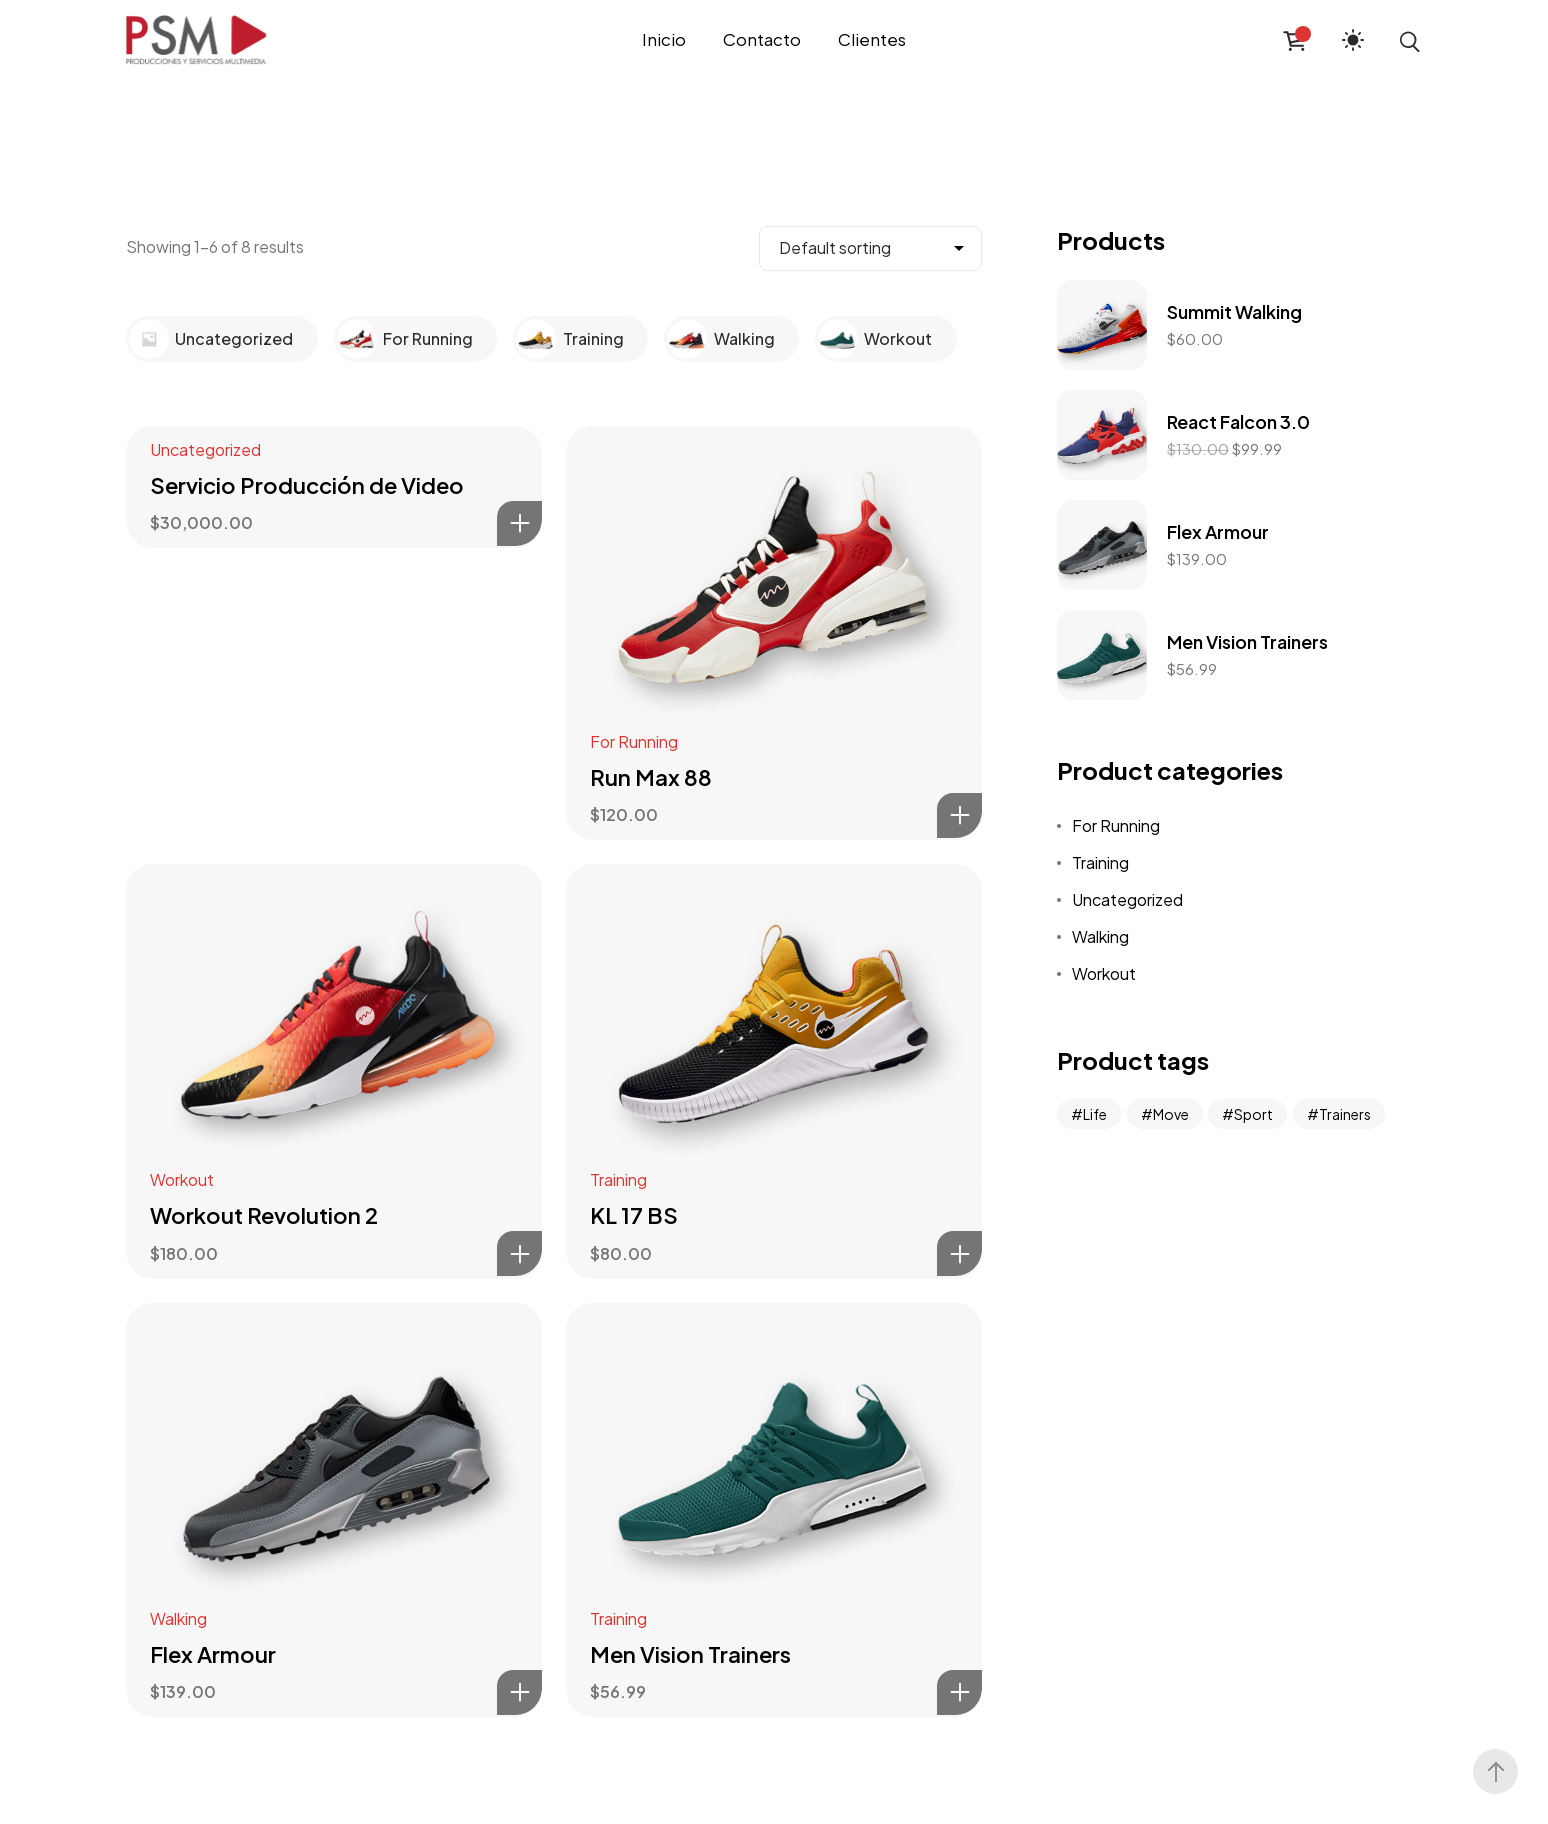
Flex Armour (213, 1654)
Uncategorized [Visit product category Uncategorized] (234, 338)
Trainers (1345, 1114)
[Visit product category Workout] (841, 336)
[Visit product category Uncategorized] (152, 336)
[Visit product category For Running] (360, 336)
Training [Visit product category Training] (593, 338)
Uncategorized (205, 449)
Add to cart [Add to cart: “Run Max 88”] (959, 815)
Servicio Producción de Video (307, 485)
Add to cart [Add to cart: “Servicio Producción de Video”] (519, 523)
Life (1095, 1114)
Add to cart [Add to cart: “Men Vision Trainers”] (959, 1692)
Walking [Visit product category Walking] (744, 338)
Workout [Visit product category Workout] (898, 338)
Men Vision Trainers (690, 1654)
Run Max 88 (651, 777)
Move (1171, 1114)
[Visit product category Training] (539, 336)
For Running (634, 741)
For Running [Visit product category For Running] (428, 338)
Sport (1253, 1114)
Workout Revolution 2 (264, 1215)
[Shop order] (870, 248)
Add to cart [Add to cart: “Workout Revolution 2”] (519, 1253)
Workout (182, 1179)
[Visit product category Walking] (690, 336)
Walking (178, 1618)
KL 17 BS (634, 1215)
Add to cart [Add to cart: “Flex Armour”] (519, 1692)
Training (618, 1179)
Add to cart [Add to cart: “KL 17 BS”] (959, 1253)
